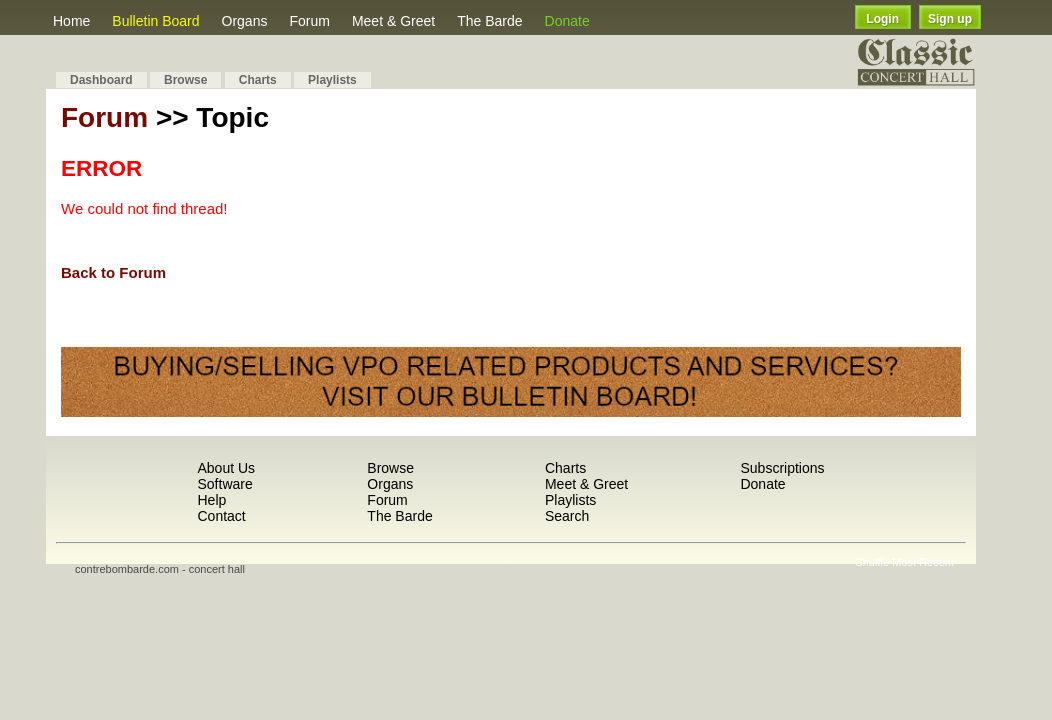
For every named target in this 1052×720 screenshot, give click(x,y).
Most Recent (923, 562)
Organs (245, 21)
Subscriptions (782, 468)
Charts (258, 80)
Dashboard (101, 80)
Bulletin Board (155, 21)
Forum (309, 21)
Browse (185, 80)
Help (211, 500)
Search (567, 516)
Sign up (950, 19)
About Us (226, 468)
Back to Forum (113, 272)
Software (224, 484)
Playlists (332, 80)
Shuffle (872, 562)
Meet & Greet (393, 21)
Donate (567, 21)
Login (882, 19)
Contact (221, 516)
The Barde (489, 21)
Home (71, 21)
